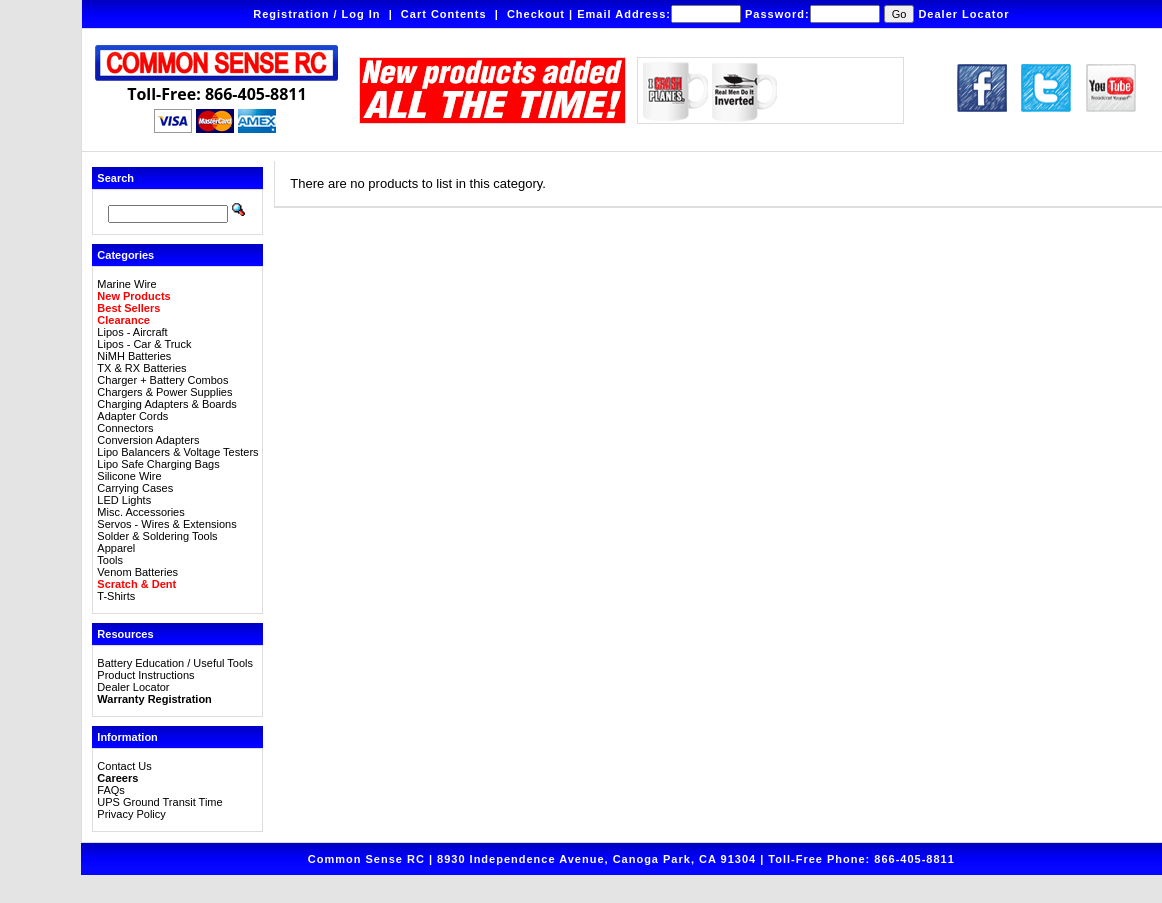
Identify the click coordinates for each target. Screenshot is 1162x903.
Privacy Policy (131, 814)
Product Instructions (145, 675)
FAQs (111, 790)
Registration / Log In (316, 14)
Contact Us (124, 766)
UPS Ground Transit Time (159, 802)
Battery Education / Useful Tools (175, 663)
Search (115, 178)
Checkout (536, 14)
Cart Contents (444, 14)
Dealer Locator (963, 14)
